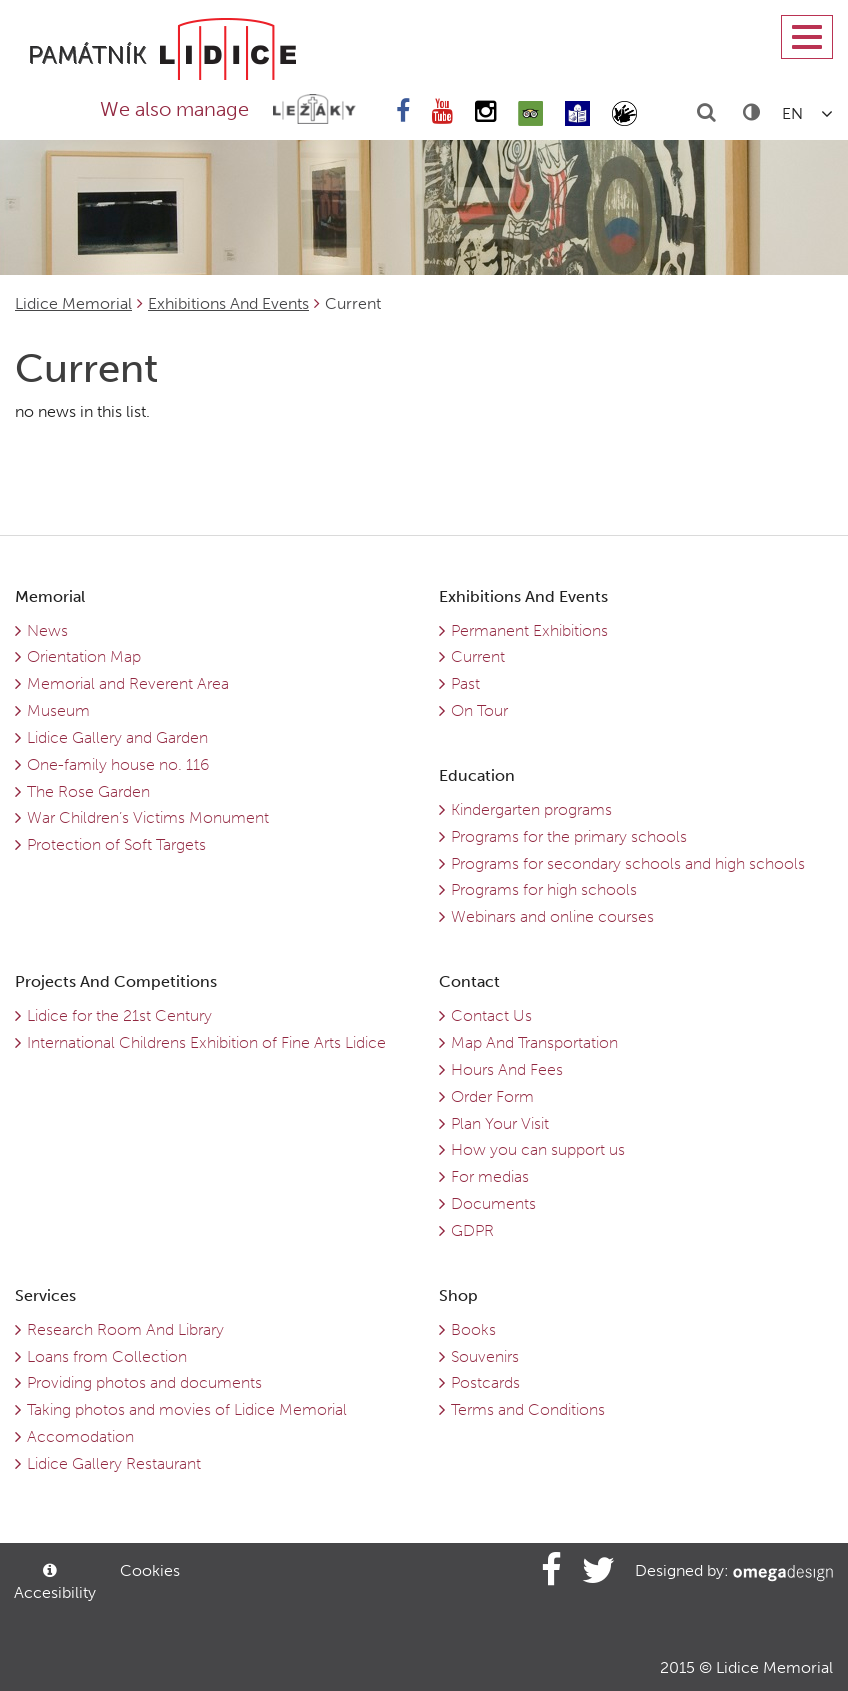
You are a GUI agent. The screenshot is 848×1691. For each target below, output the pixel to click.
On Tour (479, 710)
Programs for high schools (544, 889)
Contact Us (491, 1015)
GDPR (472, 1230)
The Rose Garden (88, 791)
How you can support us (538, 1149)
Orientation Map (84, 656)
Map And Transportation (534, 1042)
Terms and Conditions (528, 1409)
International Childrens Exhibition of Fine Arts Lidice (206, 1042)
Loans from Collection (107, 1356)
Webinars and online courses (552, 916)
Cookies (150, 1570)
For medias (490, 1176)
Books (473, 1329)
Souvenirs (485, 1356)
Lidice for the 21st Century (119, 1015)
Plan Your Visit (500, 1123)
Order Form (492, 1096)
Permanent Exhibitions (529, 630)
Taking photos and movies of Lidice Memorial (187, 1409)
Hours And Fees (507, 1069)
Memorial (50, 596)
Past (465, 683)
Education (477, 775)
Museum (58, 710)
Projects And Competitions (116, 981)
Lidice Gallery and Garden (117, 737)
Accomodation (80, 1436)
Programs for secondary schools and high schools (628, 863)
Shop (458, 1295)
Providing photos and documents (144, 1382)
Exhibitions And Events (228, 303)
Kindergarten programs (531, 809)
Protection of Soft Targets (116, 844)
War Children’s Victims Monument (148, 817)
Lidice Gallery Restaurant (114, 1463)
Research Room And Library (125, 1329)
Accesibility (53, 1582)
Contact (469, 981)
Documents (493, 1203)
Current (478, 656)
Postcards (485, 1382)
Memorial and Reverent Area (128, 683)
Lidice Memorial (73, 303)
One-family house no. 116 (118, 764)
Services (45, 1295)
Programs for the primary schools (569, 836)
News (47, 630)
